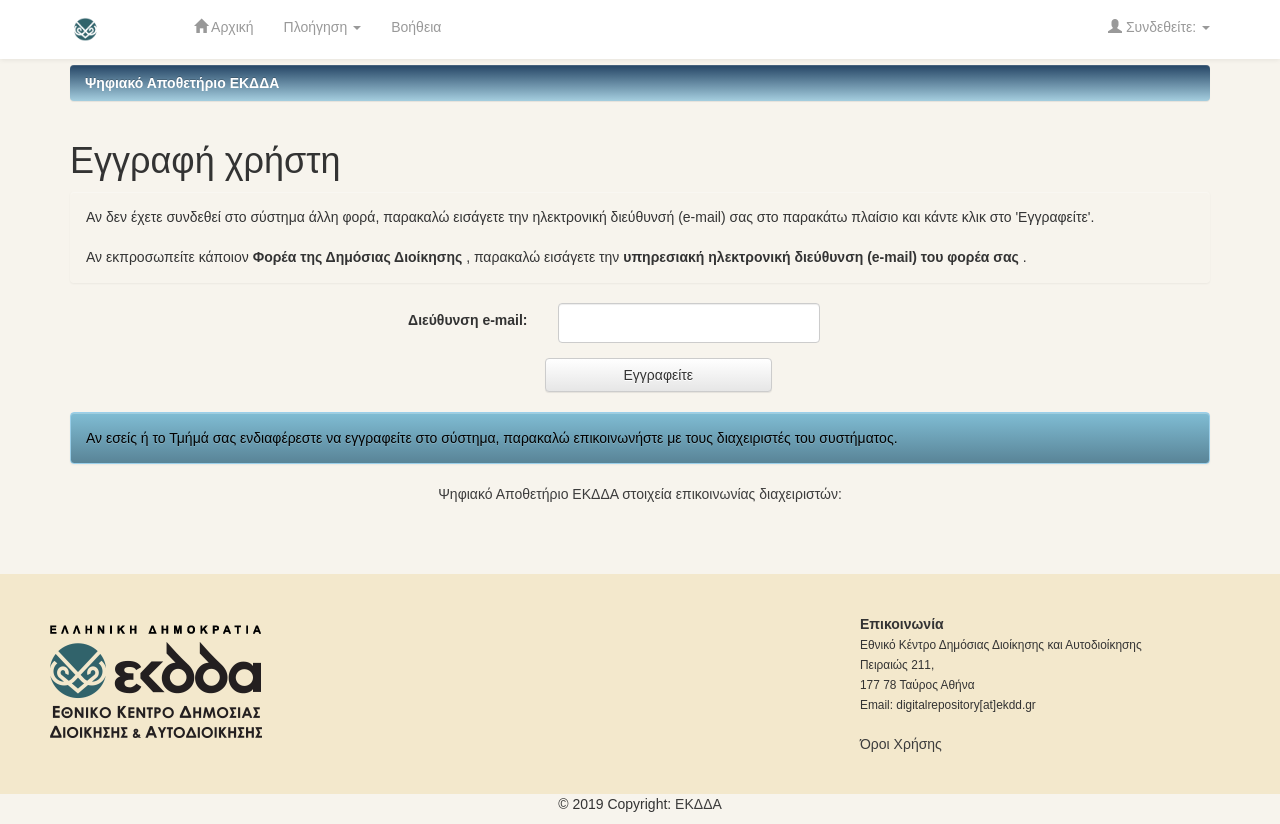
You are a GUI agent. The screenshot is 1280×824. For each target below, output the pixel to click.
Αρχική (224, 26)
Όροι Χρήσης (901, 744)
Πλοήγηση (323, 27)
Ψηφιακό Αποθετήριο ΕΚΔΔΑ (182, 83)
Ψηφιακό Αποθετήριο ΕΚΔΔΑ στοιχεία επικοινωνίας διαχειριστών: (640, 494)
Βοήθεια (416, 27)
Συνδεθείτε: (1159, 26)
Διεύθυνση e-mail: (467, 320)
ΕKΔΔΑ (698, 804)
